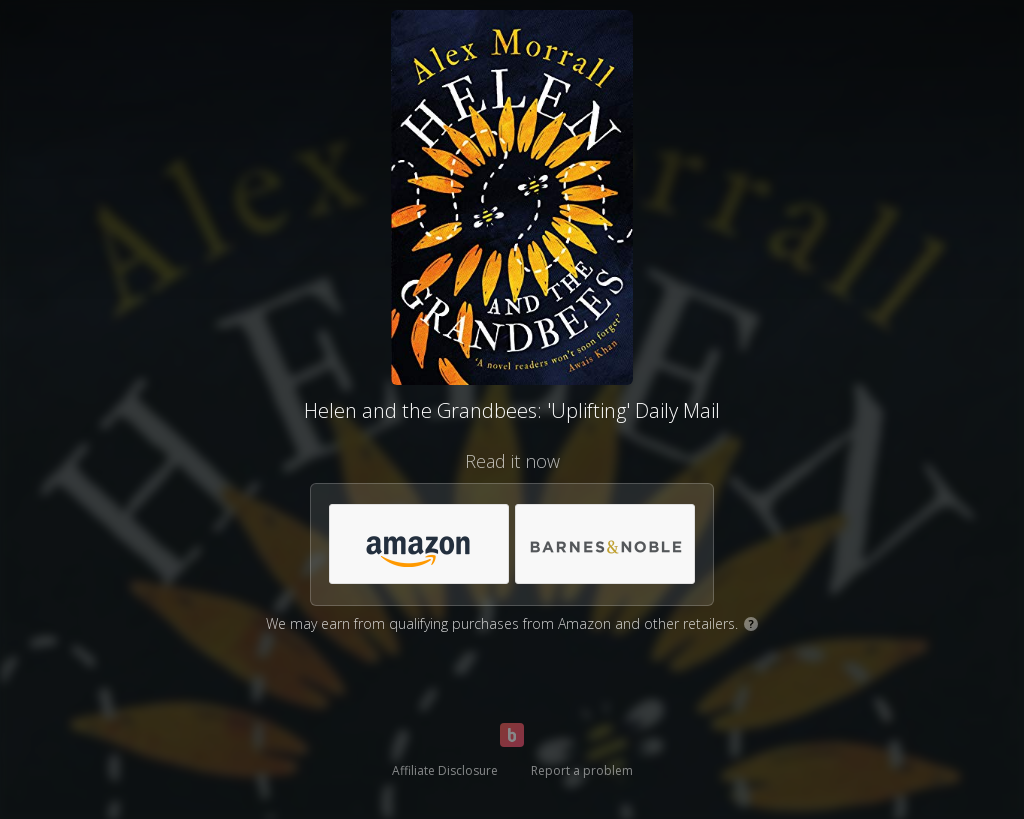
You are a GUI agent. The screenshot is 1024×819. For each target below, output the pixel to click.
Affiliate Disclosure (445, 770)
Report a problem (582, 770)
